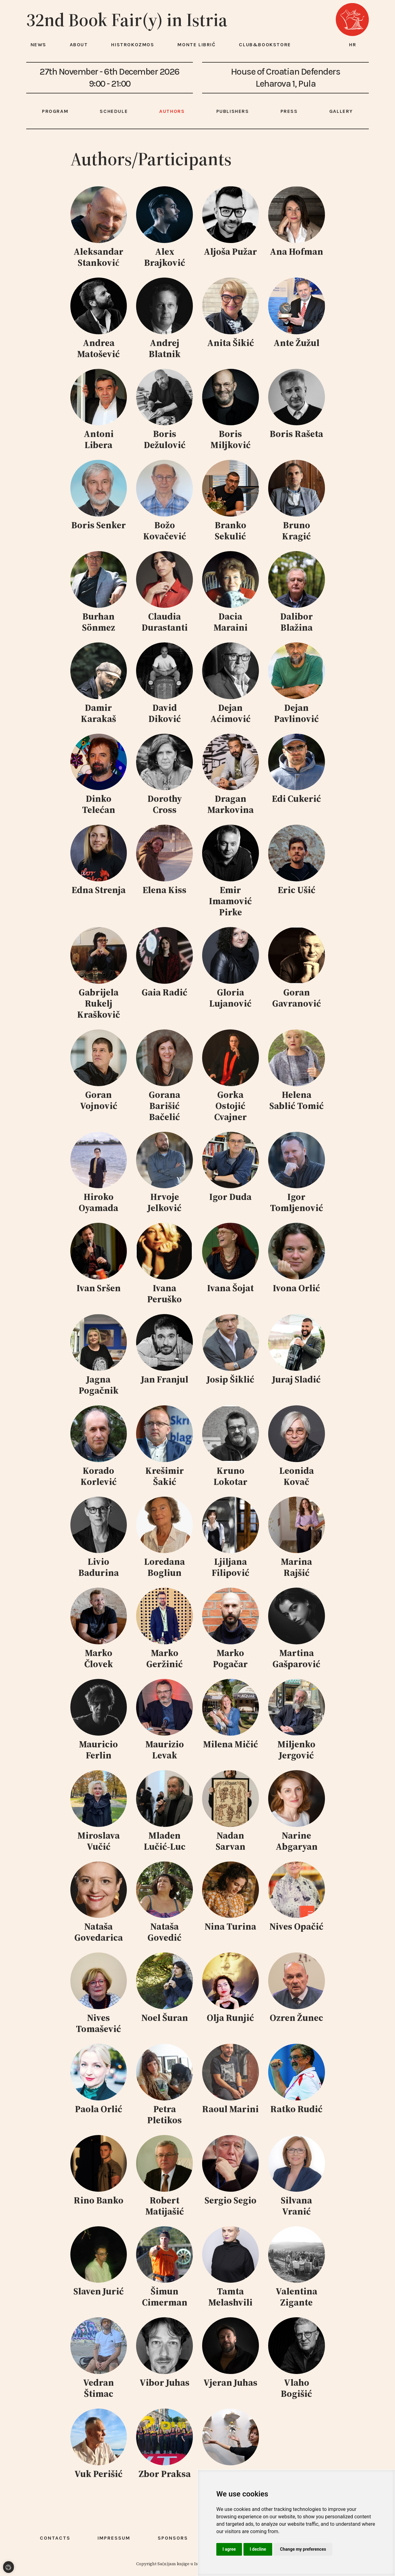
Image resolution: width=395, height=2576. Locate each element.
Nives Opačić (296, 1926)
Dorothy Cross (165, 804)
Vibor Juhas (164, 2382)
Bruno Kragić (296, 530)
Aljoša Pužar (230, 251)
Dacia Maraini (230, 622)
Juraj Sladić (296, 1379)
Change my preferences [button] (303, 2549)
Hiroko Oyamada (98, 1202)
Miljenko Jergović (296, 1750)
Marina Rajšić (296, 1567)
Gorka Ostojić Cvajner (230, 1105)
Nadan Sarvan (230, 1841)
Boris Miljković (230, 439)
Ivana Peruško (164, 1293)
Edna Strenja (99, 890)
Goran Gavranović (296, 998)
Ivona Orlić (296, 1288)
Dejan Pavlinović (296, 713)
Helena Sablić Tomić (296, 1100)
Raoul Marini (230, 2109)
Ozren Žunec (296, 2017)
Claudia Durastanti (165, 622)
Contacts (55, 2538)
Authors (172, 111)
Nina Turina (230, 1926)
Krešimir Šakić (164, 1476)
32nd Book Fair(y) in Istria (126, 19)
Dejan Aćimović (230, 713)
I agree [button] (229, 2549)
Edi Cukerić (296, 798)
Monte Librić (196, 44)
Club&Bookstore (265, 44)
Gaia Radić (164, 992)
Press (289, 111)
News (38, 44)
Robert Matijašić (164, 2206)
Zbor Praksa (165, 2473)
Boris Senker (98, 525)
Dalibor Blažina (296, 622)
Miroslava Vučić (98, 1841)
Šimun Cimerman (164, 2297)
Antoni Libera (99, 439)
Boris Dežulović (164, 439)
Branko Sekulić (230, 530)
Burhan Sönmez (98, 622)
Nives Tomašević (98, 2023)
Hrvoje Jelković (164, 1202)
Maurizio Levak (164, 1750)
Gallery (341, 111)
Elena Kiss (164, 890)
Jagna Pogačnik (98, 1385)
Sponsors (173, 2538)
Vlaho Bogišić (296, 2388)
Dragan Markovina (230, 804)
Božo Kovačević (164, 530)
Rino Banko (98, 2200)
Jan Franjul (164, 1379)
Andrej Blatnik (165, 348)
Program (55, 111)
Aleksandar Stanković (98, 257)
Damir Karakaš (98, 713)
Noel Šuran (164, 2017)
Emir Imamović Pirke (230, 901)
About (79, 44)
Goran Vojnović (98, 1100)
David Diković (164, 713)
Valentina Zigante (296, 2297)
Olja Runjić (230, 2017)
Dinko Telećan (98, 804)
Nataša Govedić (164, 1932)
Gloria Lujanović (230, 998)
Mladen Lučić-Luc (164, 1841)
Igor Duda (230, 1196)
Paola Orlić (98, 2109)
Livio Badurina (98, 1567)
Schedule (114, 111)
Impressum (114, 2538)
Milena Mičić (230, 1744)
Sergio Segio (230, 2200)
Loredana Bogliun (164, 1567)
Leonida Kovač (296, 1476)
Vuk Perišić (98, 2473)
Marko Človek (98, 1658)
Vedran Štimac (98, 2388)
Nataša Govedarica (98, 1932)
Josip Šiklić (230, 1379)
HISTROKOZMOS (132, 44)
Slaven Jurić (98, 2291)
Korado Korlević (99, 1476)
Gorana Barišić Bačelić (164, 1105)
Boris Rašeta (296, 433)
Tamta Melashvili (230, 2297)
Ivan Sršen (99, 1288)
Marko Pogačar (230, 1658)
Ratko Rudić (296, 2109)
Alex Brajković (164, 257)
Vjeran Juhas (230, 2382)
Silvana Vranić (296, 2206)
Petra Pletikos (164, 2114)
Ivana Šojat (230, 1288)
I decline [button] (258, 2549)
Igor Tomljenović (296, 1202)
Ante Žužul (296, 342)
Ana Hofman (296, 251)
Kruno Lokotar (230, 1476)
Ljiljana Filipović (230, 1567)
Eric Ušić (296, 890)
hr (352, 44)
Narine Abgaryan (297, 1841)
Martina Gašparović (296, 1658)
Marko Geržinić (164, 1658)
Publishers (232, 111)
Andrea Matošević (98, 348)
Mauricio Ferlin (98, 1750)
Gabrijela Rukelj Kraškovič (98, 1003)
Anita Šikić (230, 342)
